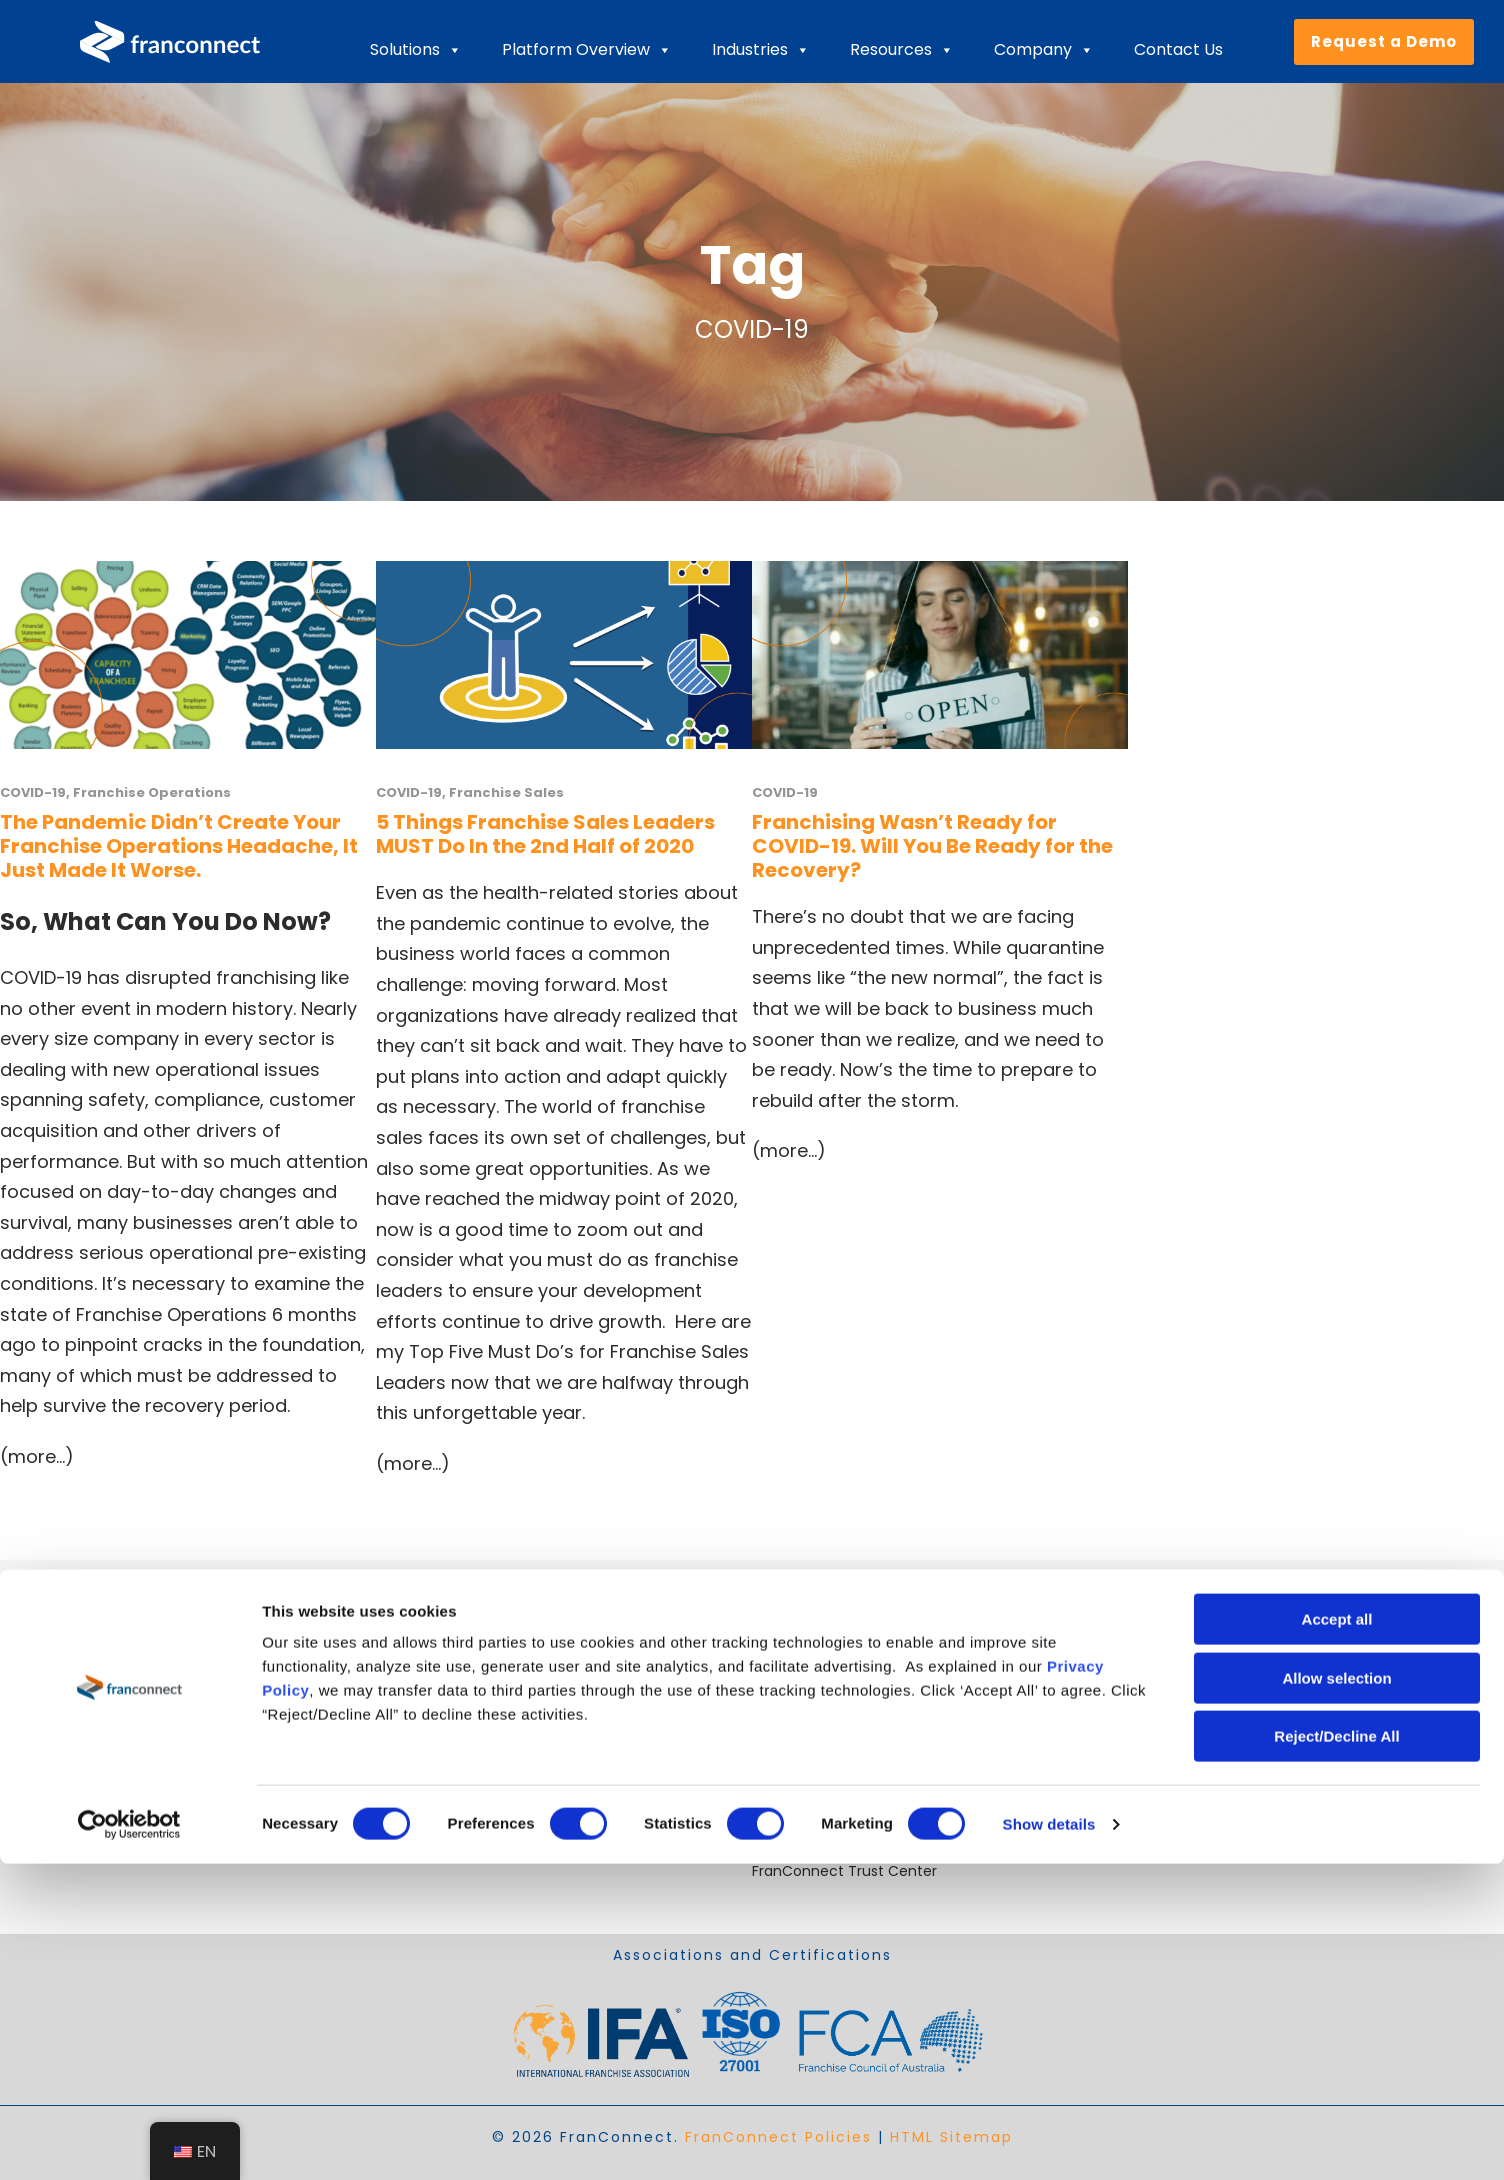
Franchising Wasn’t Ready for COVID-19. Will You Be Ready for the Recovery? (932, 846)
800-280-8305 (1179, 1752)
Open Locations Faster (454, 1704)
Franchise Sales (506, 792)
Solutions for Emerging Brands (480, 1847)
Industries (761, 50)
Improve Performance (453, 1728)
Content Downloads (821, 1847)
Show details (1049, 2140)
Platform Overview (587, 50)
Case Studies (797, 1752)
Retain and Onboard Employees (486, 1776)
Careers (779, 1704)
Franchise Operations (152, 792)
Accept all (1337, 1935)
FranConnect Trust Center (844, 1871)
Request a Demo (1384, 41)
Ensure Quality (426, 1752)
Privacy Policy (1175, 1847)
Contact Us (1178, 49)
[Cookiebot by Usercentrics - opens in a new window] (129, 2141)
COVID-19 (33, 792)
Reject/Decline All (1336, 2052)
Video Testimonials (818, 1776)
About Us (783, 1680)
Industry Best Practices (831, 1728)
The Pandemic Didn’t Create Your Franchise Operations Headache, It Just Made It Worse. (179, 846)
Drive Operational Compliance (482, 1823)
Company (1044, 50)
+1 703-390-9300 (1188, 1776)
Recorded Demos (812, 1799)
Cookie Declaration (1194, 1799)
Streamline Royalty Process (470, 1799)
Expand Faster (424, 1680)
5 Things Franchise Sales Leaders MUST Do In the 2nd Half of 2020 (545, 834)
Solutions (416, 50)
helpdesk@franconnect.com (1228, 1680)
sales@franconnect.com (1215, 1704)
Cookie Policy (1174, 1823)
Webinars (784, 1823)
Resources (902, 50)
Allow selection (1336, 1994)
